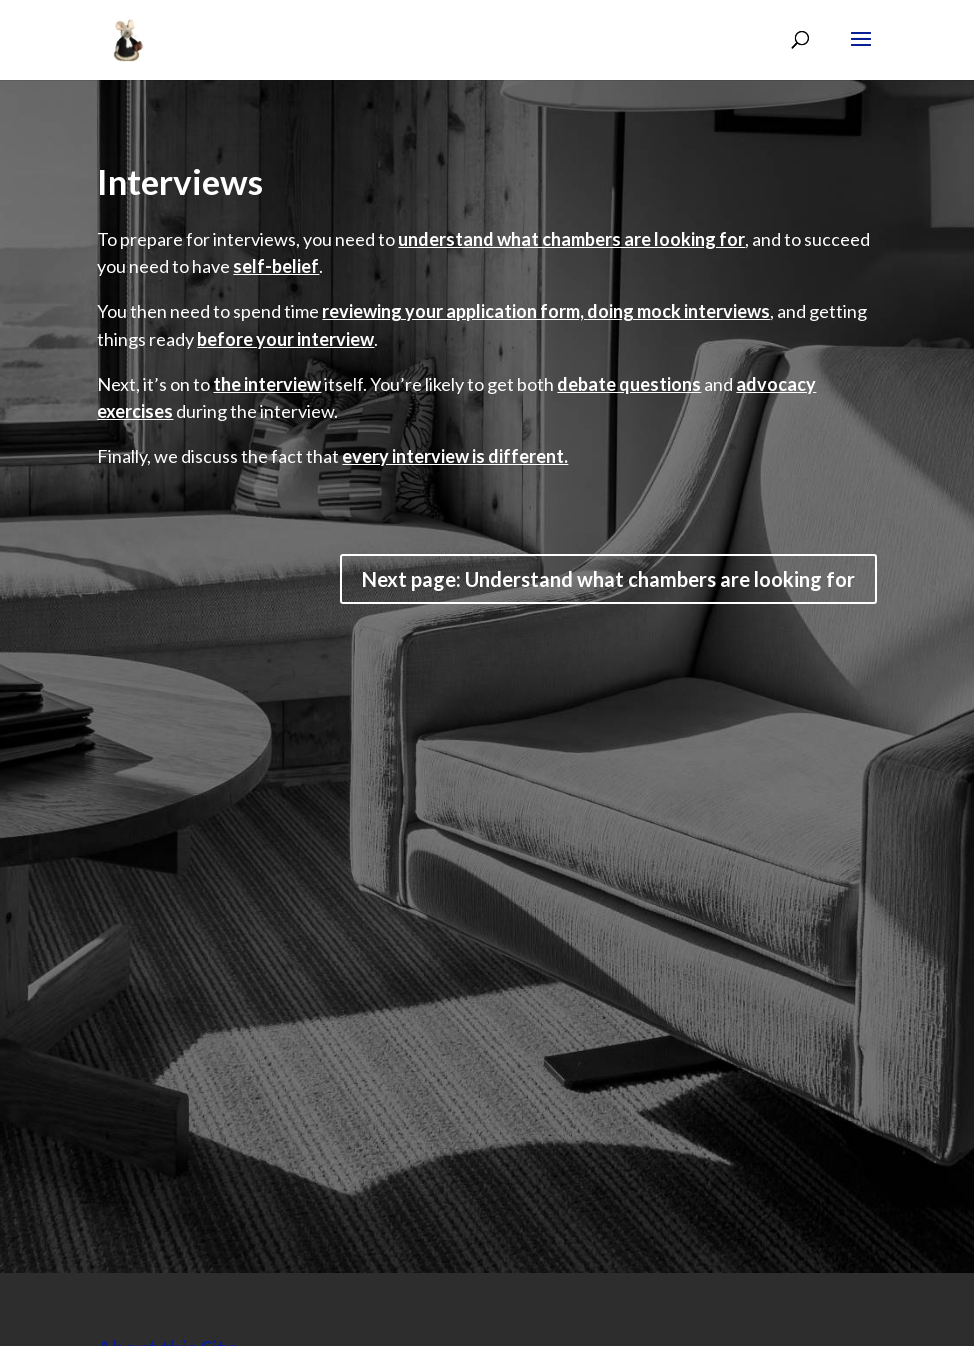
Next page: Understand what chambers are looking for (608, 579)
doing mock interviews (678, 311)
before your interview (285, 339)
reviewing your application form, (454, 311)
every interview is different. (455, 456)
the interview (267, 384)
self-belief (276, 266)
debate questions (629, 384)
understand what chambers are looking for (571, 239)
